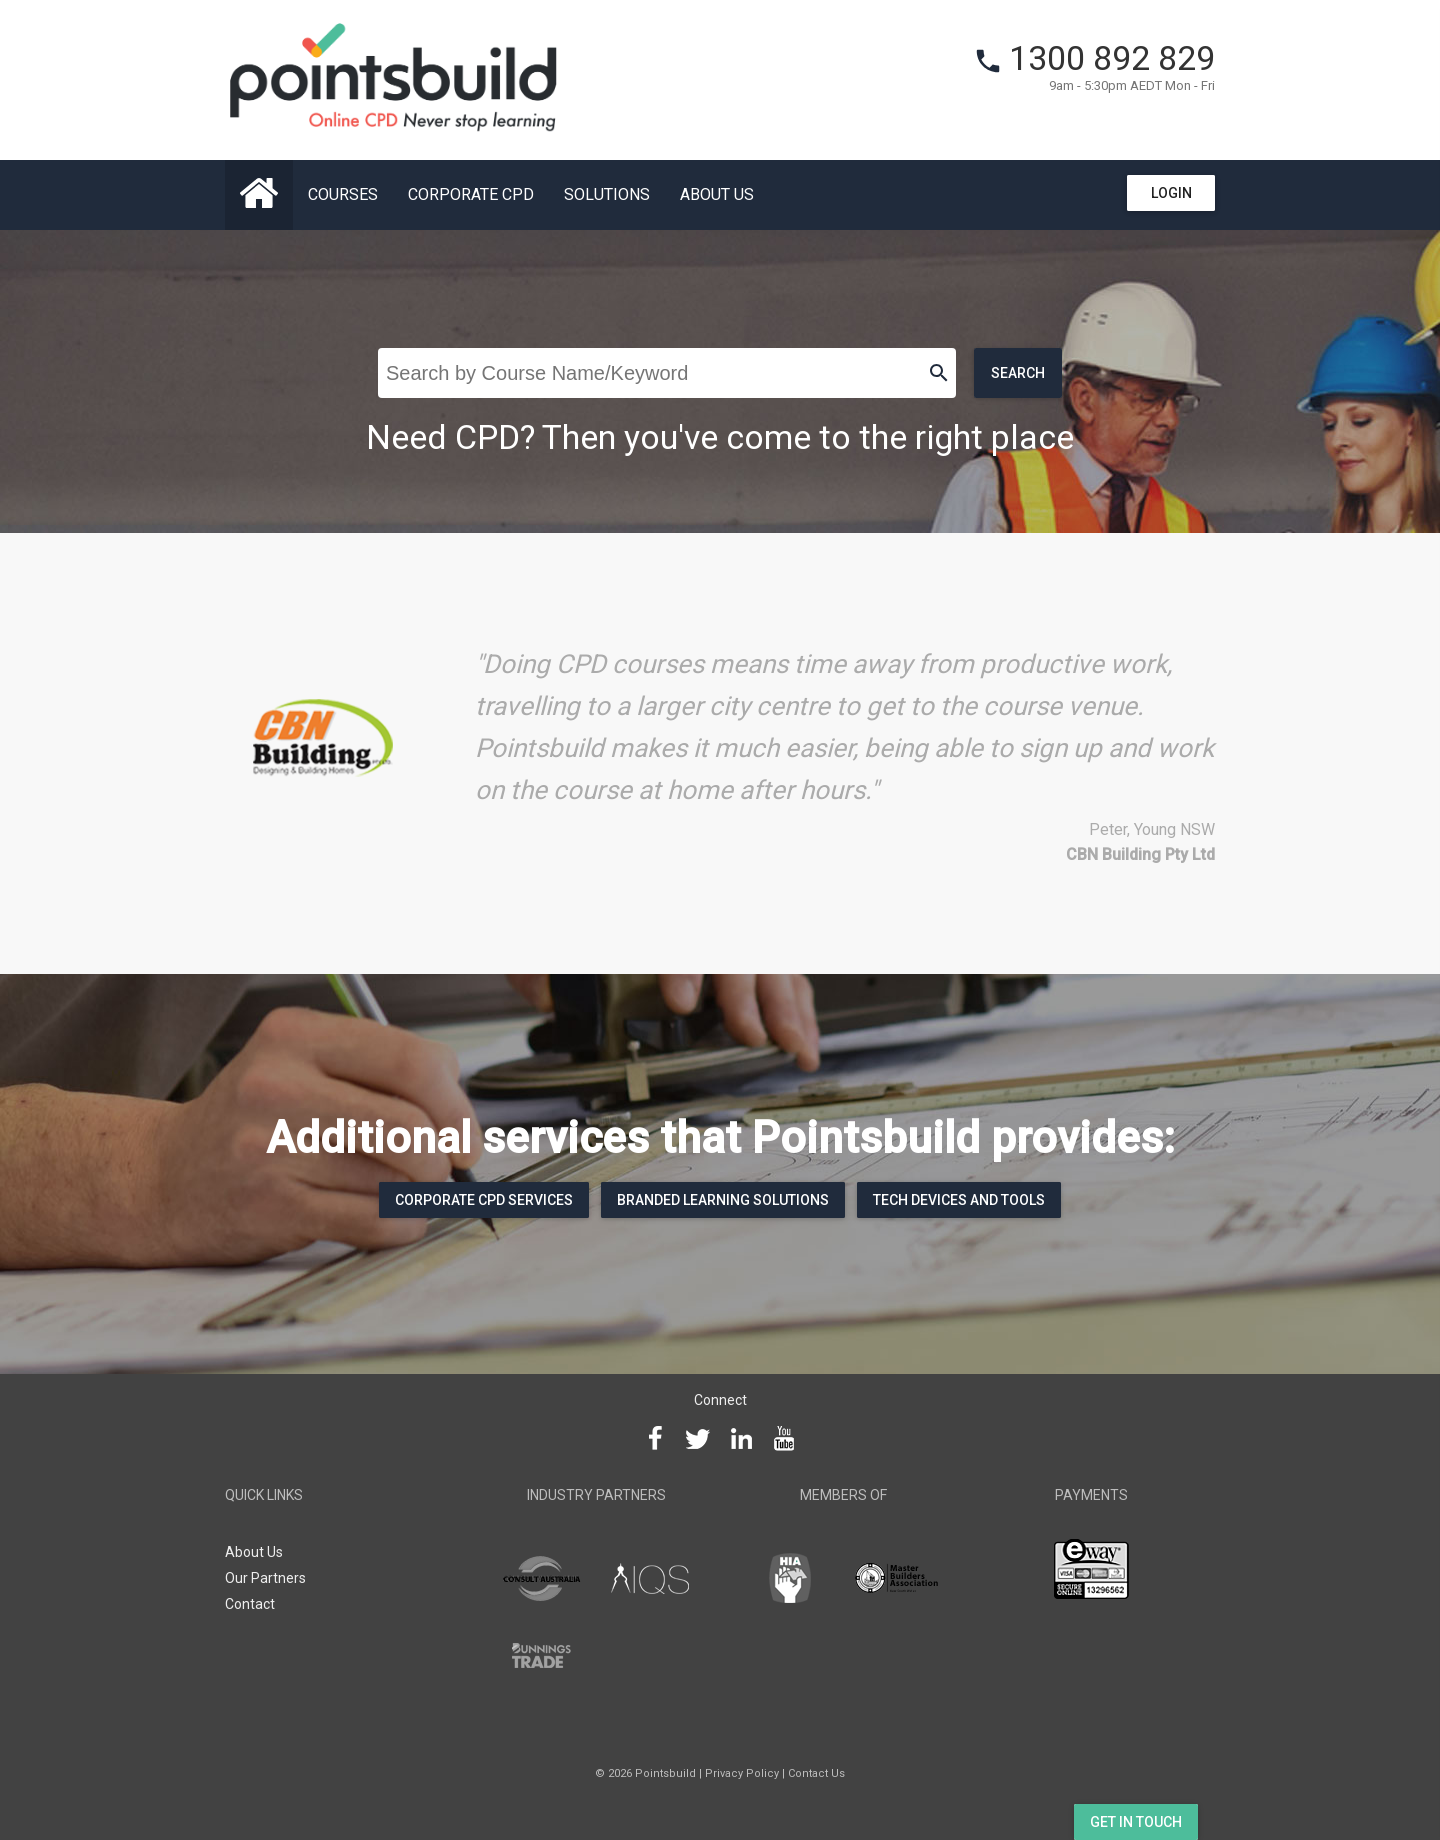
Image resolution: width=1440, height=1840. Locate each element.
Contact (250, 1604)
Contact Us (816, 1773)
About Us (717, 194)
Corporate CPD (471, 194)
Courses (343, 194)
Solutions (607, 194)
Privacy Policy (742, 1773)
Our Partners (265, 1578)
